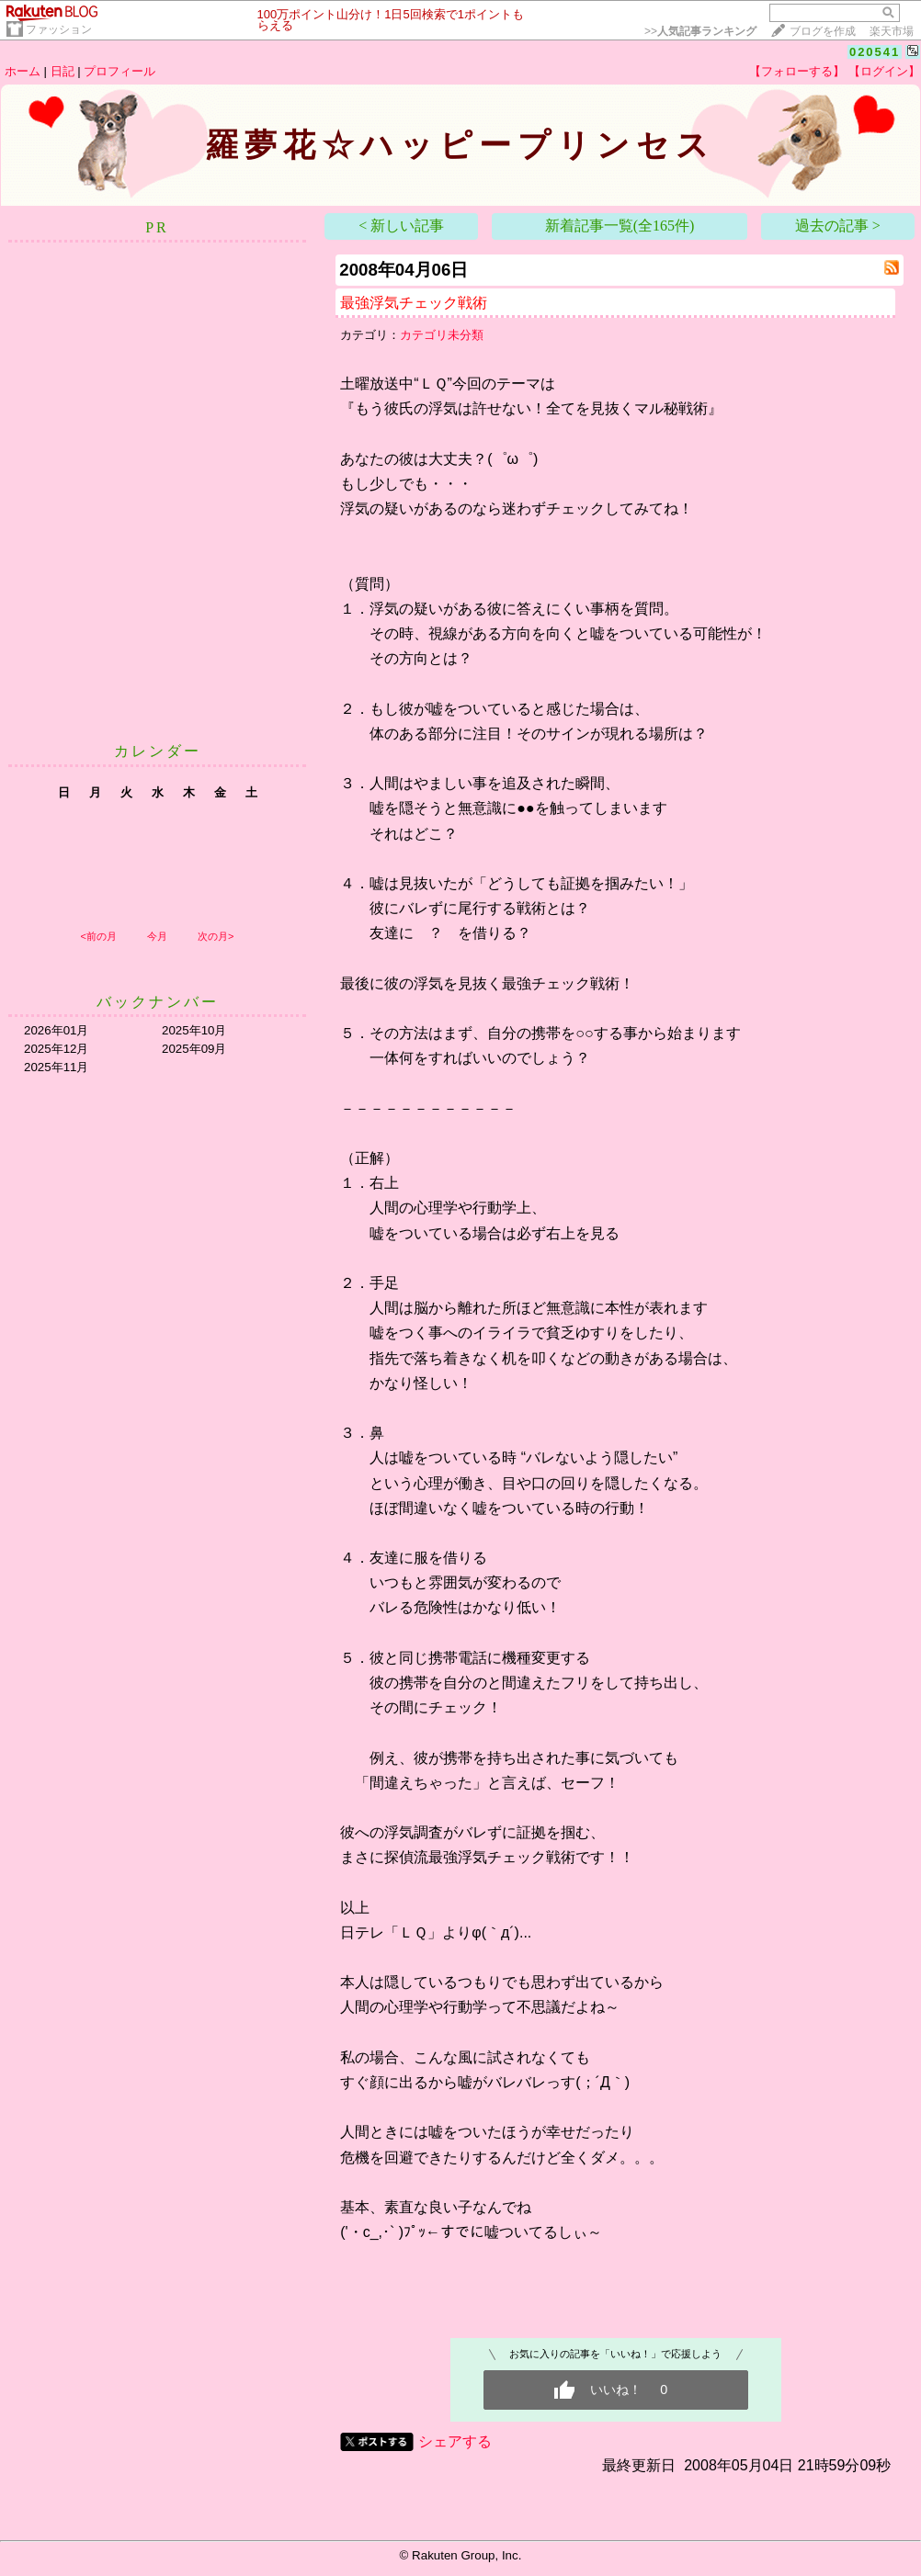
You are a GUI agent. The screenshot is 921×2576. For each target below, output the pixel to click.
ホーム (22, 71)
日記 (62, 71)
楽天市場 (892, 31)
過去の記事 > (838, 225)
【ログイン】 (884, 71)
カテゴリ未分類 (441, 335)
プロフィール (119, 71)
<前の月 (98, 936)
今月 (157, 936)
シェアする (455, 2441)
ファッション (59, 29)
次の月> (215, 936)
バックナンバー (158, 1002)
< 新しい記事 (401, 225)
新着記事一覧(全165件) (620, 225)
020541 (874, 52)
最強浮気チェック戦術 (413, 303)
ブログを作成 (823, 31)
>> (700, 31)
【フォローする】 (797, 71)
